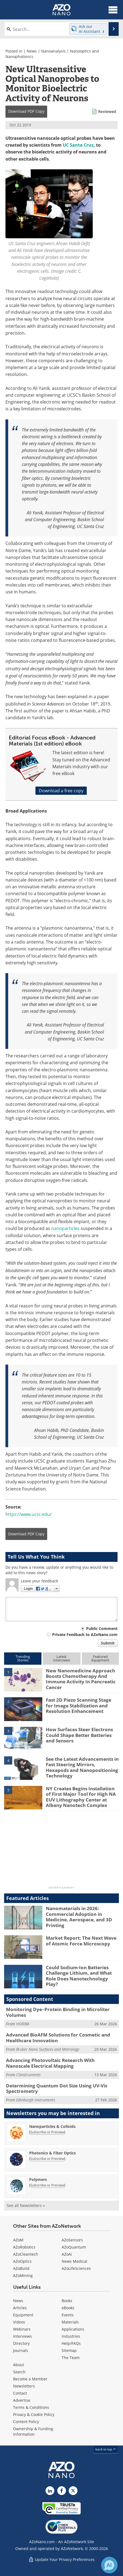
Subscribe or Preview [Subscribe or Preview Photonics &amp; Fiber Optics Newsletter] (47, 2158)
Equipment (23, 2314)
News (32, 51)
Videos (19, 2322)
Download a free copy (61, 791)
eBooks (68, 2307)
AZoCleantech (25, 2254)
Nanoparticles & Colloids (52, 2126)
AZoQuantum (74, 2247)
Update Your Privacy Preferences (61, 2559)
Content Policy (26, 2421)
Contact (20, 2393)
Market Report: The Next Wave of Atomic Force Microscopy (81, 1940)
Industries (71, 2336)
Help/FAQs (71, 2343)
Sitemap (69, 2350)
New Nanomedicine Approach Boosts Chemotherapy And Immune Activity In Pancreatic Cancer (81, 1678)
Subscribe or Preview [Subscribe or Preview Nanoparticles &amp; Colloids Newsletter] (47, 2132)
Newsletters (24, 2386)
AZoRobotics (24, 2247)
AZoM (18, 2240)
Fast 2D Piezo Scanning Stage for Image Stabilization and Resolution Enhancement (78, 1705)
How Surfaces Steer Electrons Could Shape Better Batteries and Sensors (79, 1735)
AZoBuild (21, 2268)
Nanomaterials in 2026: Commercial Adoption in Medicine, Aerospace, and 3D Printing (79, 1916)
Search (19, 2371)
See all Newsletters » (26, 2205)
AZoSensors (72, 2240)
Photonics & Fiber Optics (52, 2153)
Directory (21, 2343)
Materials (70, 2322)
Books (67, 2300)
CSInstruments (28, 2074)
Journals (20, 2350)
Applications (73, 2329)
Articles (20, 2307)
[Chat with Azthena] (109, 2565)
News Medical (74, 2261)
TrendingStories (23, 1658)
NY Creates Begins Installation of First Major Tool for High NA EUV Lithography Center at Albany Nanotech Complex (81, 1796)
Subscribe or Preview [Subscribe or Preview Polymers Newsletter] (47, 2185)
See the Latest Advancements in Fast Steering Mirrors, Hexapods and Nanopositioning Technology (82, 1767)
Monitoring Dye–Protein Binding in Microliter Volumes (58, 2012)
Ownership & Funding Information (33, 2431)
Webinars (22, 2329)
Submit (108, 1643)
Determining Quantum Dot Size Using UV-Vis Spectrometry (56, 2088)
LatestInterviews (61, 1658)
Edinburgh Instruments (35, 2099)
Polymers (38, 2179)
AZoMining (23, 2275)
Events (68, 2314)
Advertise (21, 2400)
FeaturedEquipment (100, 1658)
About (18, 2364)
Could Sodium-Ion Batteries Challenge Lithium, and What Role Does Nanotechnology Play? (79, 1975)
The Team (71, 2357)
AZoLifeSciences (76, 2268)
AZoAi (67, 2254)
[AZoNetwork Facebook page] (61, 2490)
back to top (105, 2449)
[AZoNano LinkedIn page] (50, 2490)
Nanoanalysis (53, 51)
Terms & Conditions (31, 2407)
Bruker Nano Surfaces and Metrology (47, 2049)
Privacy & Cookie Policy (33, 2414)
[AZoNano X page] (73, 2490)
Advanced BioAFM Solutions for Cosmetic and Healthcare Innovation (58, 2037)
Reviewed (107, 111)
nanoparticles (65, 1228)
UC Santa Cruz (78, 145)
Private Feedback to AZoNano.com (85, 1634)
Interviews (22, 2336)
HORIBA (22, 2023)
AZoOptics (22, 2261)
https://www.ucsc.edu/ (28, 1514)
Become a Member (30, 2378)
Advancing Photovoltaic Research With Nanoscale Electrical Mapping (50, 2063)
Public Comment (102, 1628)
